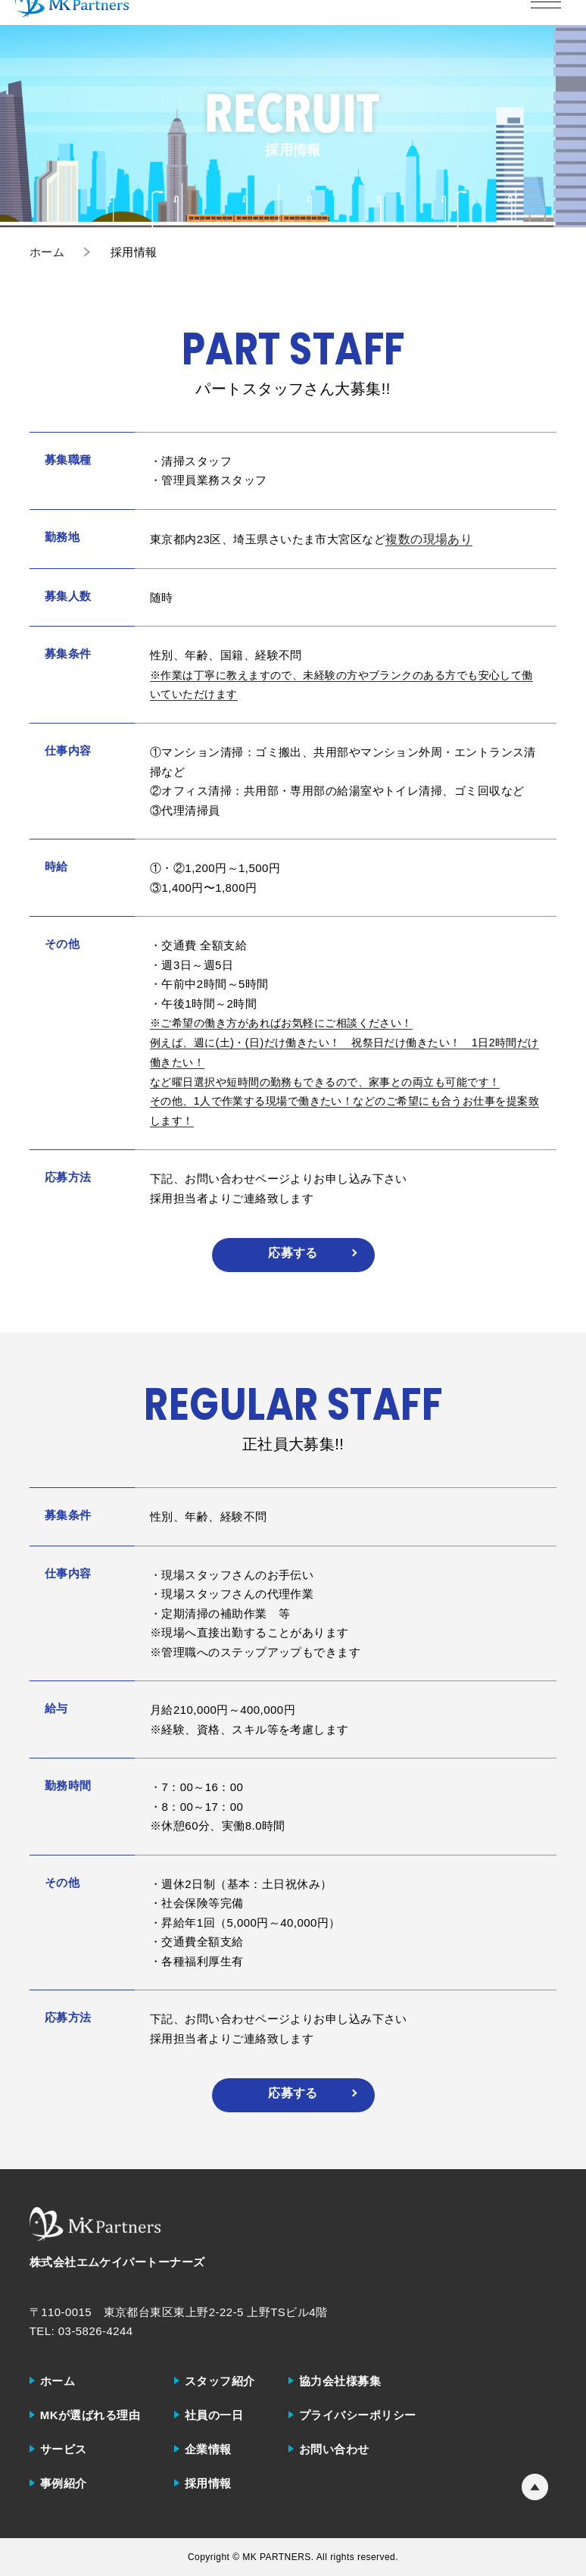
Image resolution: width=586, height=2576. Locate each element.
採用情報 (208, 2483)
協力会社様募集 (340, 2380)
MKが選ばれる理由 (90, 2415)
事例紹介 (63, 2483)
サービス (63, 2449)
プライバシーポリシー (357, 2415)
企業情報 (208, 2449)
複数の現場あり (428, 539)
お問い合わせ (334, 2449)
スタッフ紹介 (220, 2380)
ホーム (57, 2380)
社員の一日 (214, 2415)
